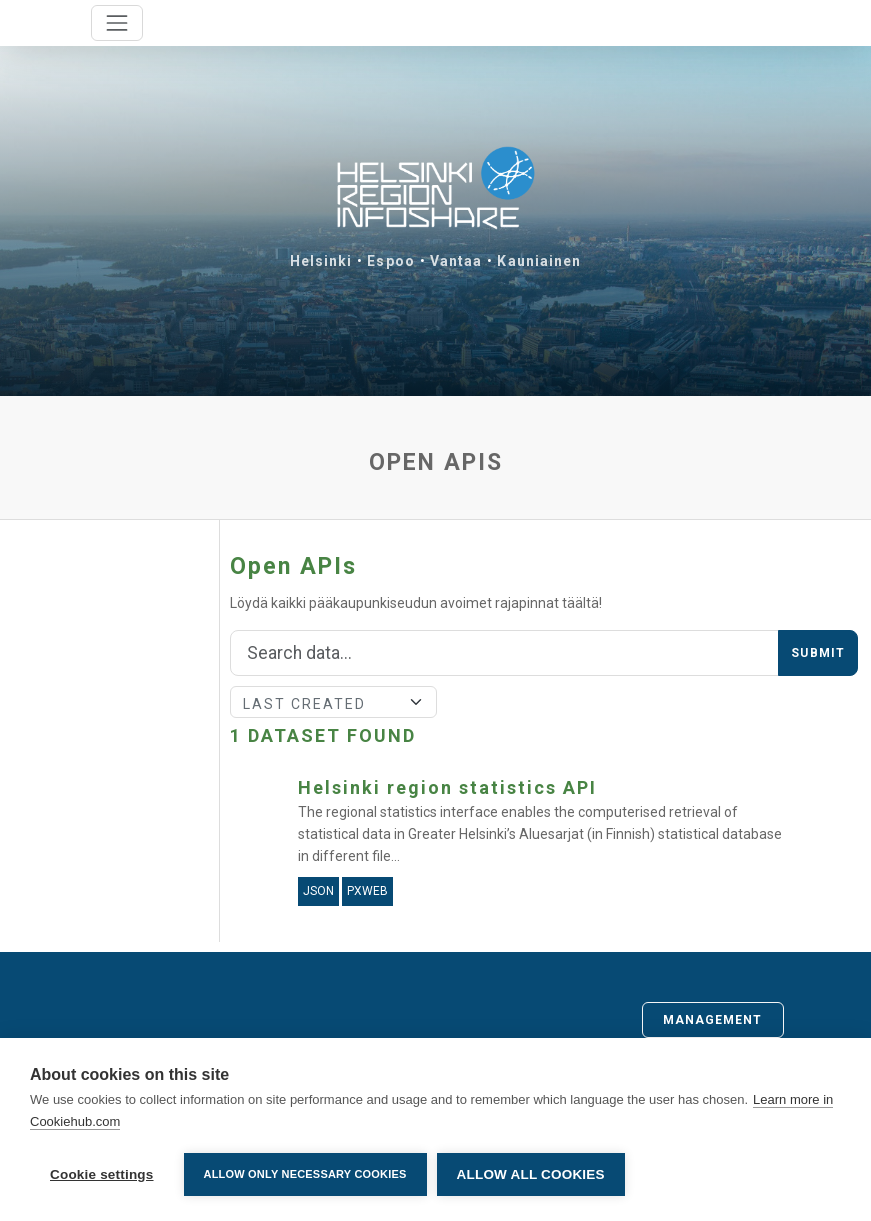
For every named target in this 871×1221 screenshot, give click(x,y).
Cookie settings (102, 1174)
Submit (818, 653)
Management (713, 1020)
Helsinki (321, 261)
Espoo (391, 261)
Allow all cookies (531, 1174)
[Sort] (333, 702)
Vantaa (456, 261)
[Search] (504, 653)
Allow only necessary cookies (305, 1174)
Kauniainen (539, 261)
